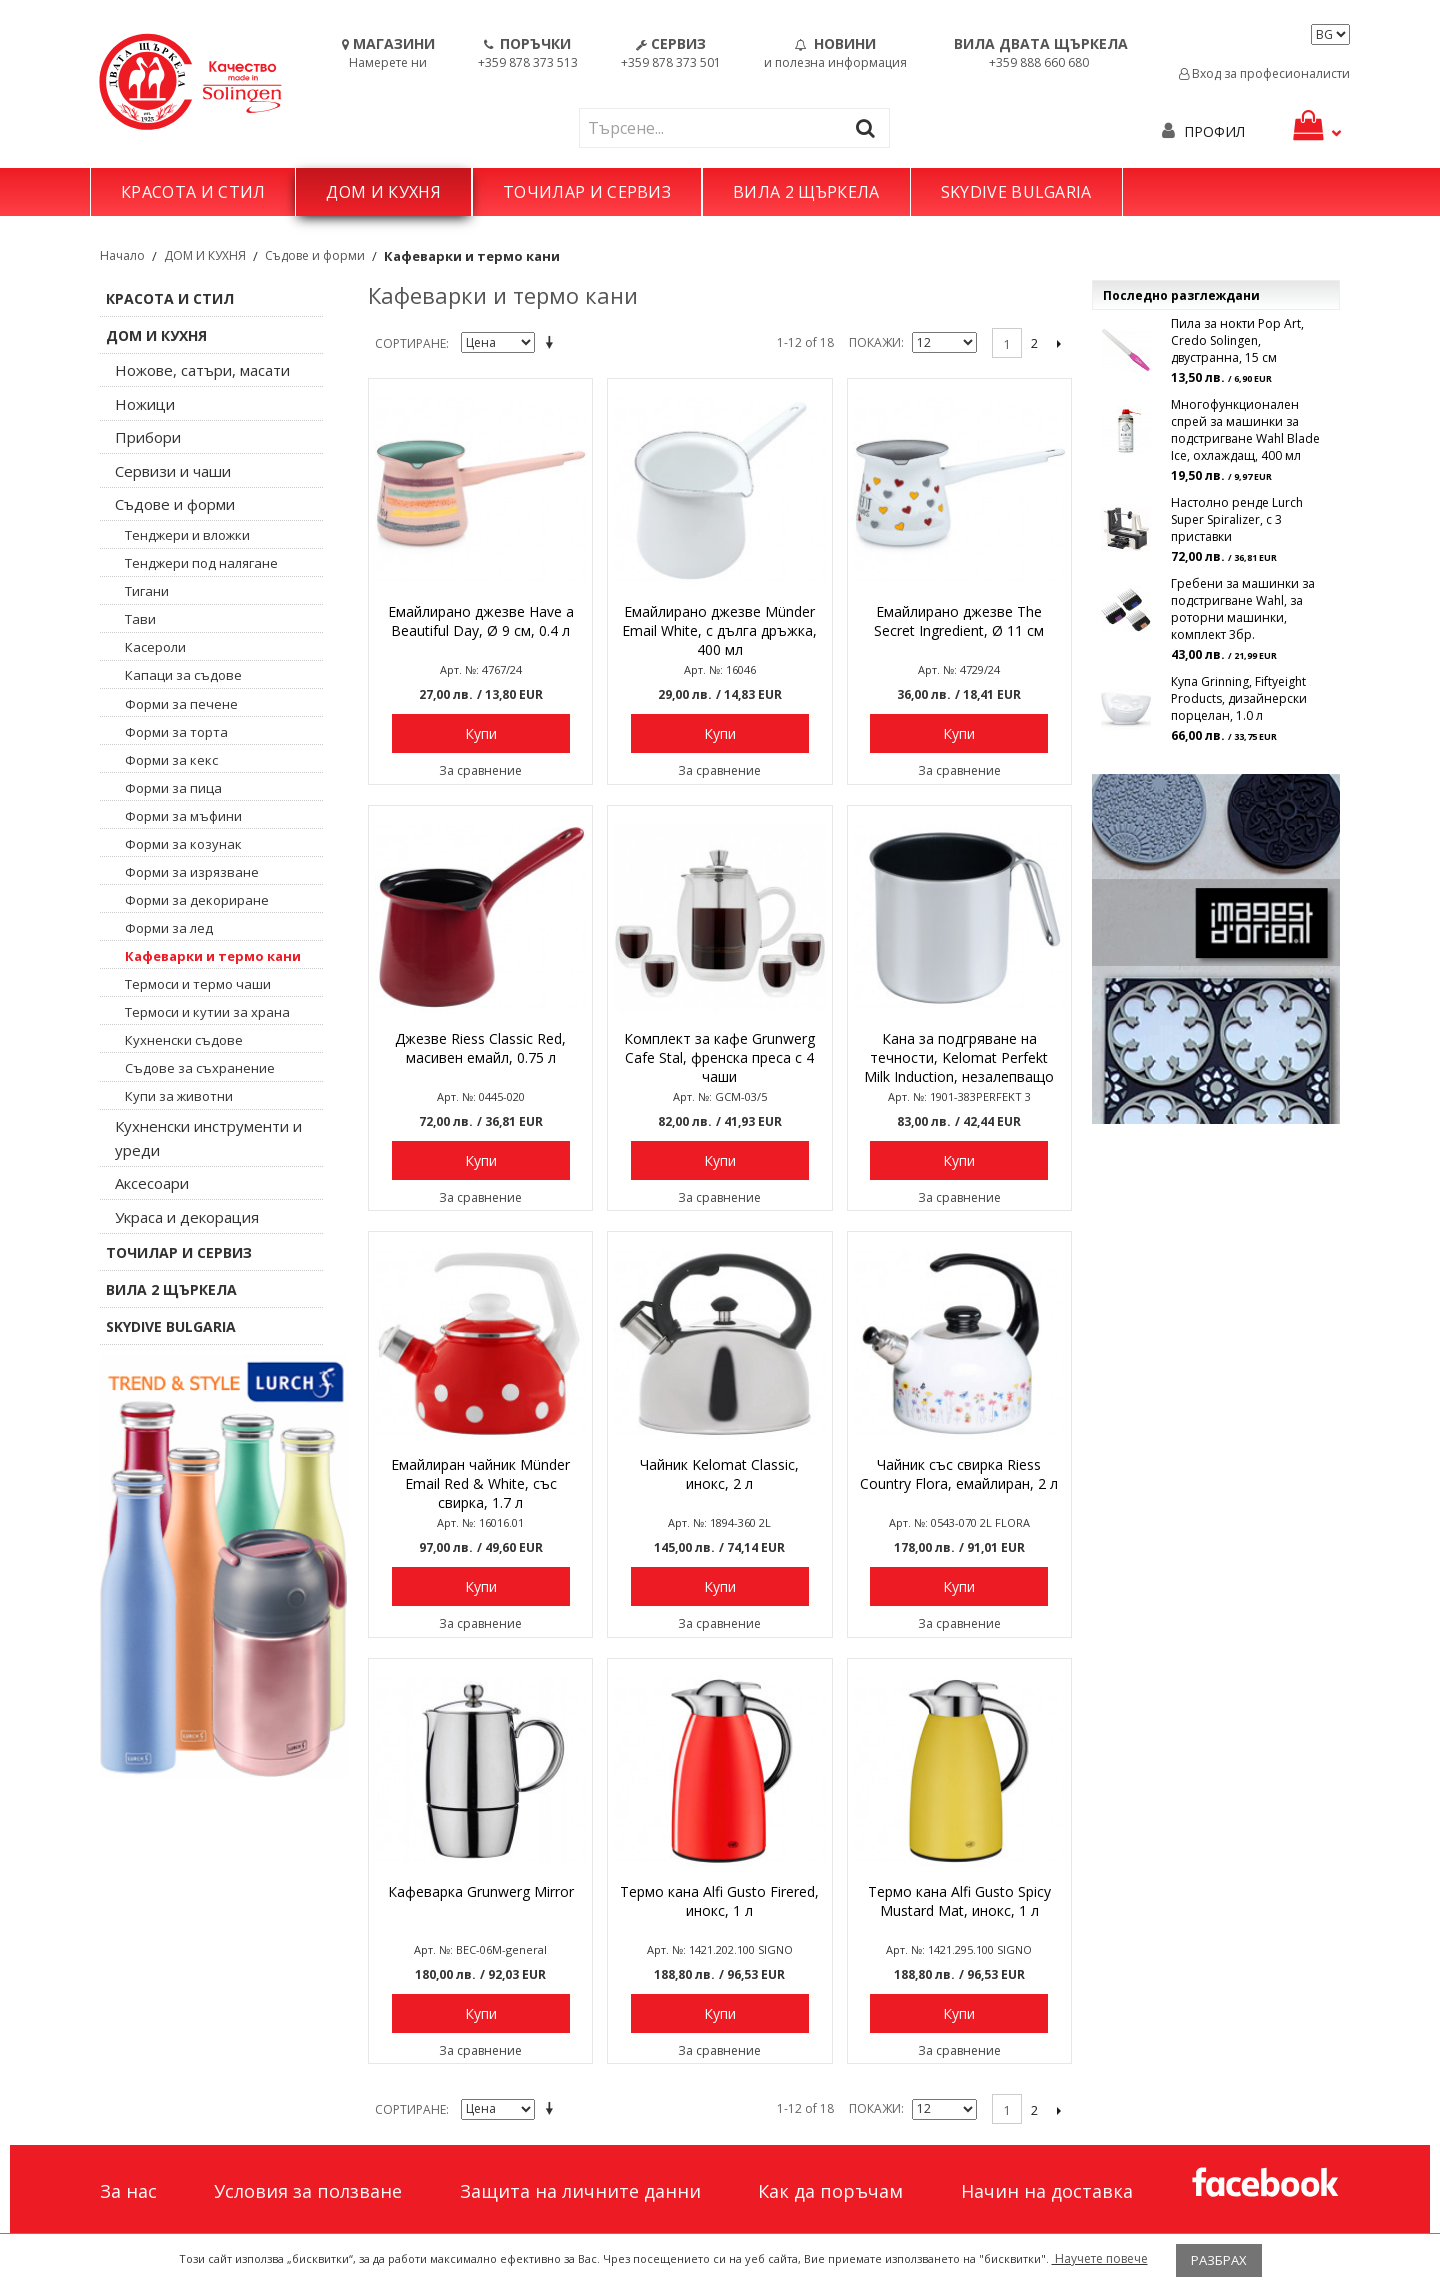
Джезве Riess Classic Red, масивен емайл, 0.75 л (480, 1048)
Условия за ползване (308, 2191)
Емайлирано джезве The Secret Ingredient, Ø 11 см (959, 621)
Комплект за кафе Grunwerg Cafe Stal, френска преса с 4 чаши (719, 1057)
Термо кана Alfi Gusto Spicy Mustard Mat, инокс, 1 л (959, 1901)
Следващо (1059, 343)
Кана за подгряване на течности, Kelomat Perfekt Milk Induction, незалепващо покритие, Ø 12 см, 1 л (959, 1059)
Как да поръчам (830, 2191)
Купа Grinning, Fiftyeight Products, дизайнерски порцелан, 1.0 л (1239, 698)
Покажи (875, 342)
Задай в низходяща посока (553, 344)
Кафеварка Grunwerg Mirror (481, 1891)
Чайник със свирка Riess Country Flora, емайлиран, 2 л (959, 1474)
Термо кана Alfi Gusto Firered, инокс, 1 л (719, 1901)
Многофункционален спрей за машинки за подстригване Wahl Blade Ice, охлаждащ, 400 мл (1245, 430)
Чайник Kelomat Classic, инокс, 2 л (719, 1474)
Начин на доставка (1047, 2191)
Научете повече (1100, 2258)
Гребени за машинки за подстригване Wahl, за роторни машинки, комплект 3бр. (1243, 609)
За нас (128, 2191)
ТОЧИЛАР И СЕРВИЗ (587, 192)
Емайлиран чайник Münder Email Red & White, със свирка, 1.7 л (480, 1483)
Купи (481, 733)
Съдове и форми (315, 255)
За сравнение (480, 770)
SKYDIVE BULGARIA (1016, 192)
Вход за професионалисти (1264, 73)
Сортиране (410, 343)
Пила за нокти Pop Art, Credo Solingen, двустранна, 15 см (1237, 340)
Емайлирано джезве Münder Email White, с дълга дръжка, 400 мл (719, 630)
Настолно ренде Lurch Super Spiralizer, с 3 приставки (1237, 519)
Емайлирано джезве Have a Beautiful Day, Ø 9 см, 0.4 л (481, 621)
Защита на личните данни (580, 2191)
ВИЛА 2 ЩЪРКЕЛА (806, 192)
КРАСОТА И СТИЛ (193, 192)
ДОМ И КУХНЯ (383, 192)
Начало (122, 255)
